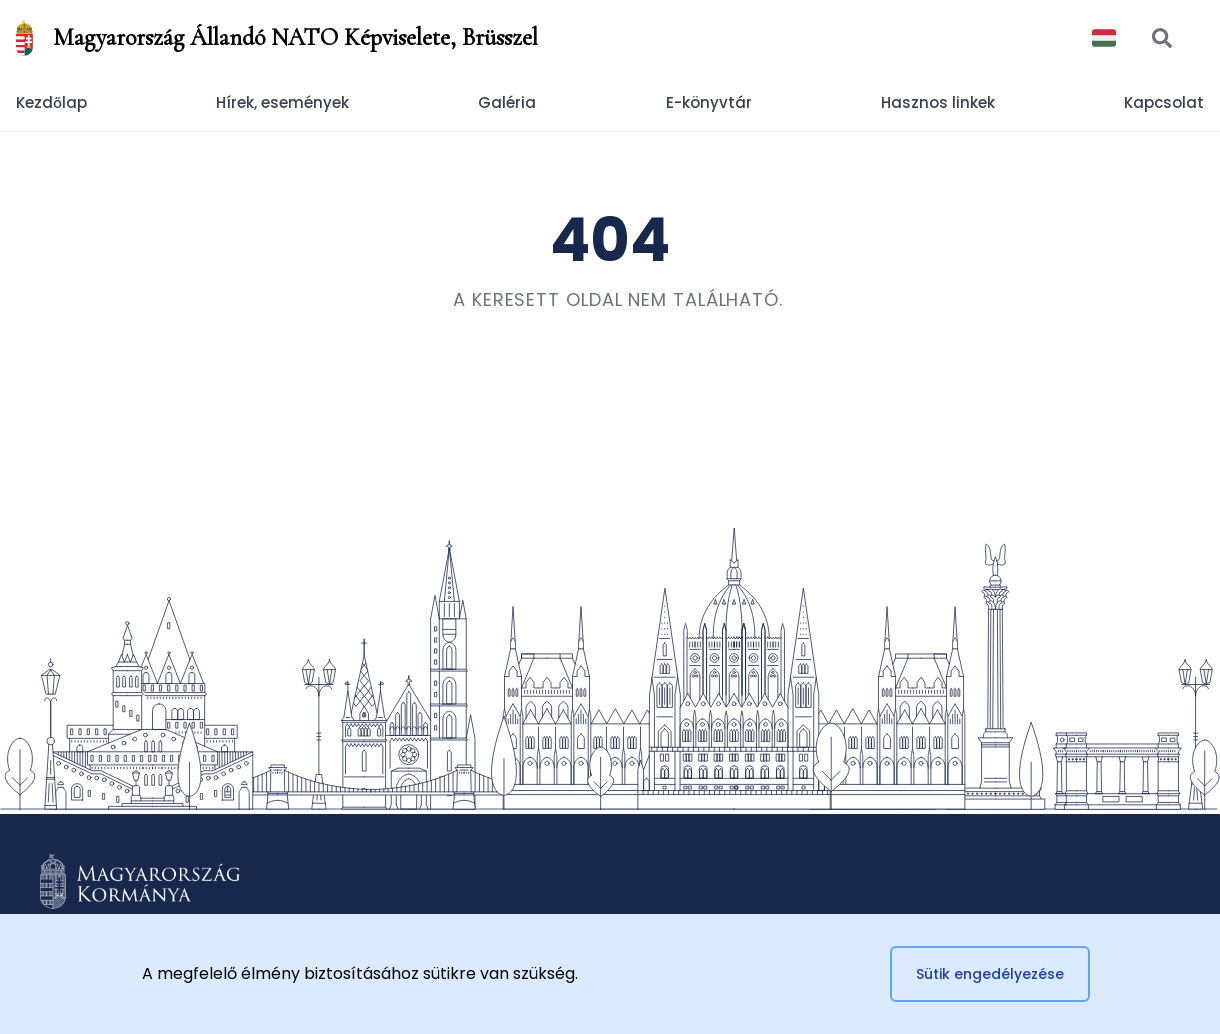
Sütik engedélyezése (990, 974)
